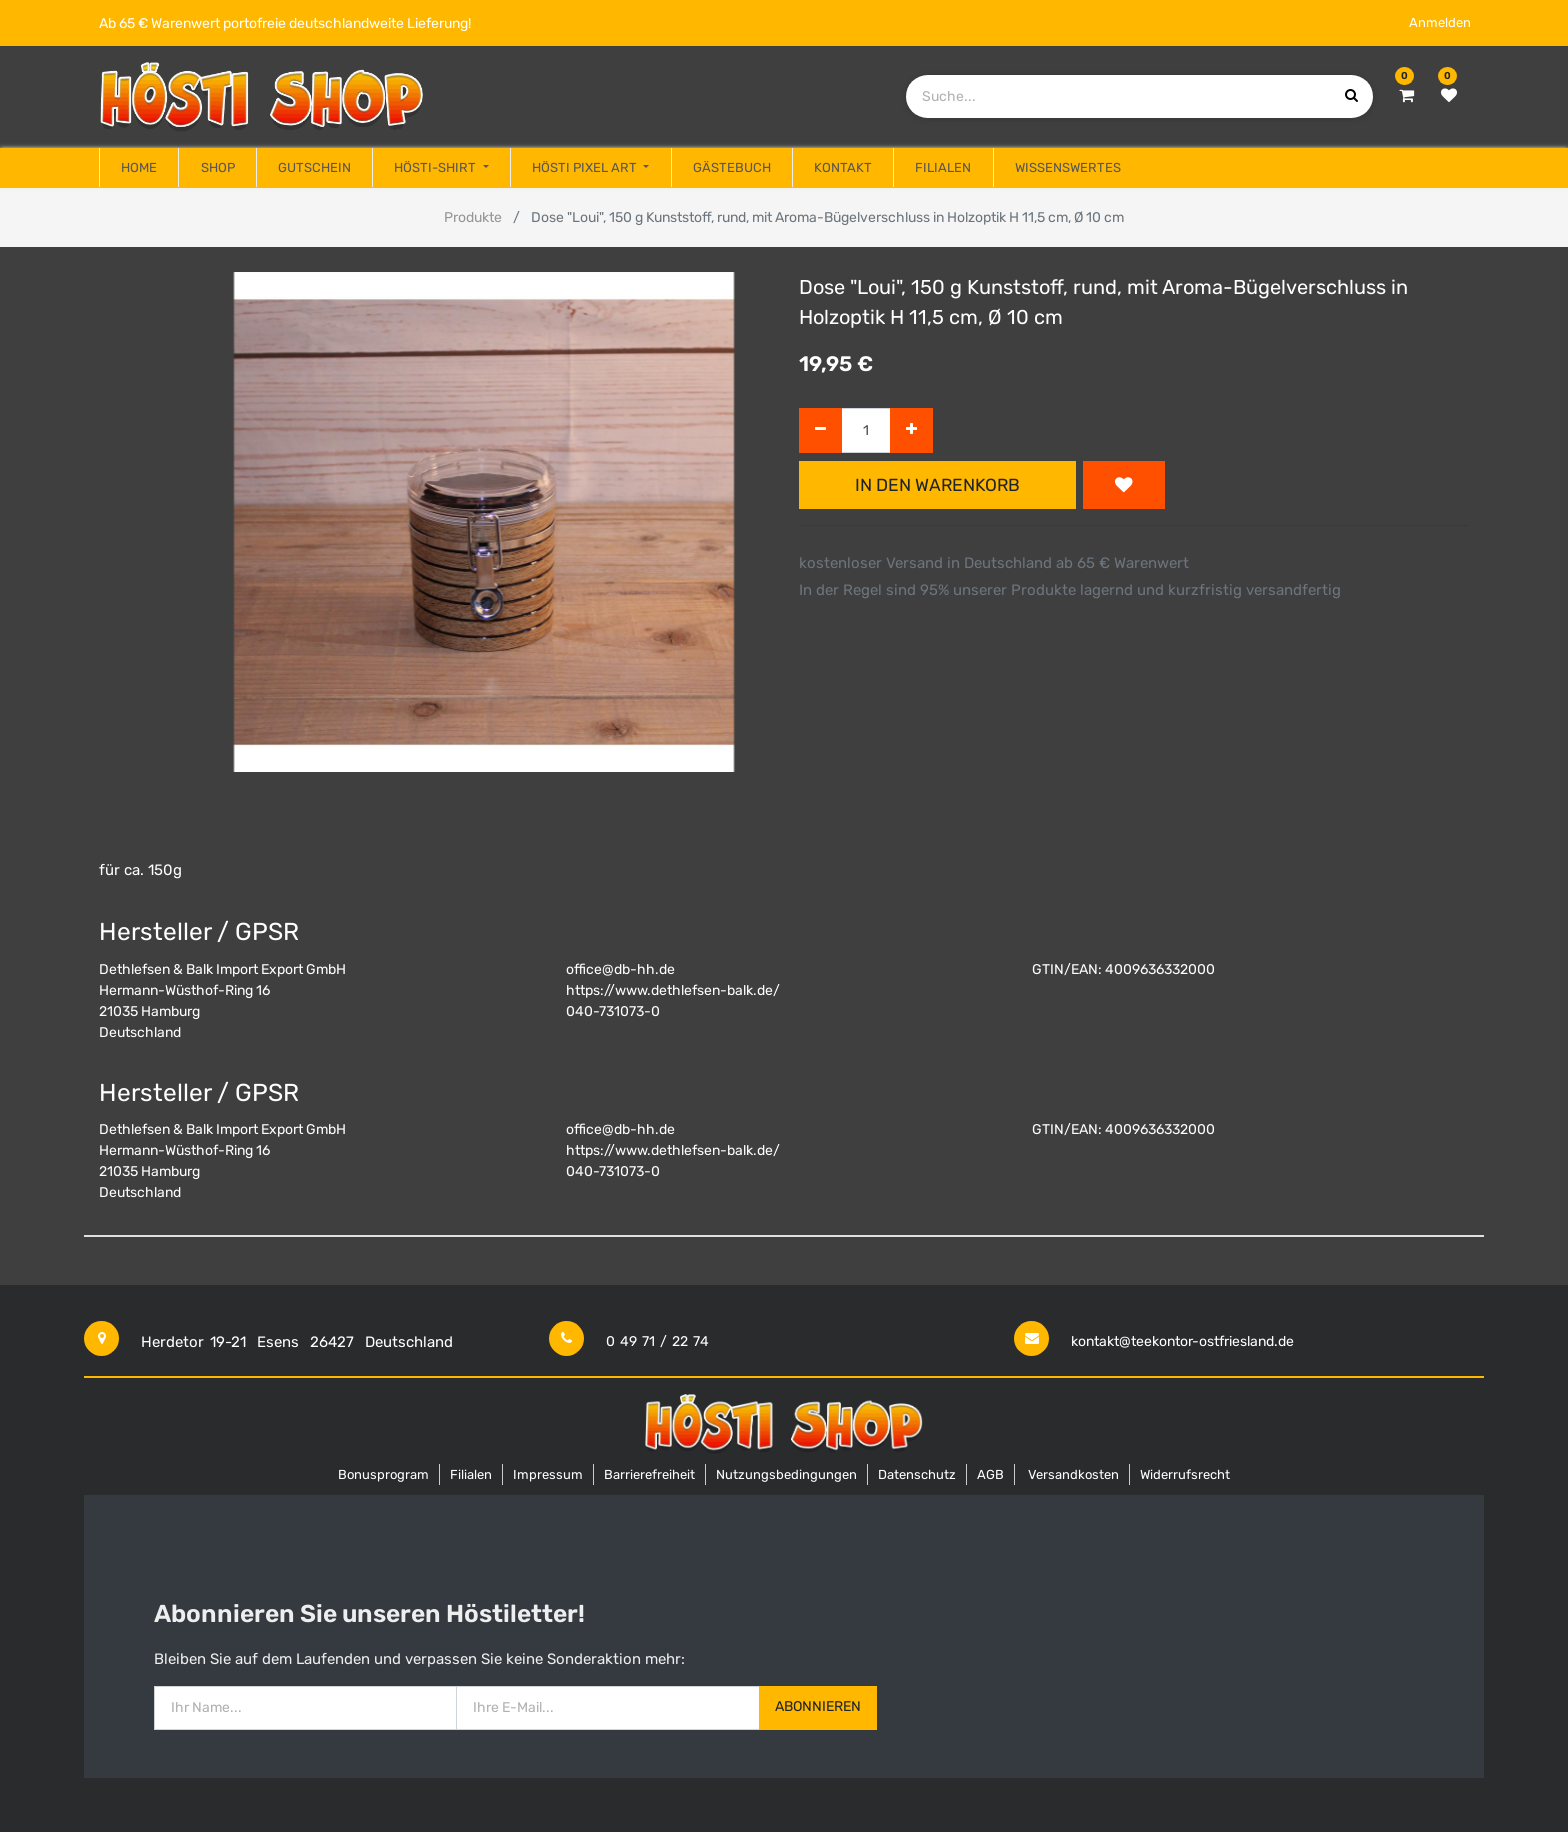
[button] (1124, 485)
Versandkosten (1073, 1474)
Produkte (473, 217)
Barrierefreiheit (649, 1474)
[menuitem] (139, 168)
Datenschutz (917, 1474)
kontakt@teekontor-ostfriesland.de (1182, 1341)
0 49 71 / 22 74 (657, 1341)
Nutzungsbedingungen (786, 1474)
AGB (990, 1474)
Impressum (548, 1474)
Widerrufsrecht (1185, 1474)
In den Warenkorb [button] (937, 485)
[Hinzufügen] (911, 430)
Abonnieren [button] (818, 1706)
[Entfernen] (820, 430)
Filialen (471, 1474)
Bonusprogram (383, 1474)
